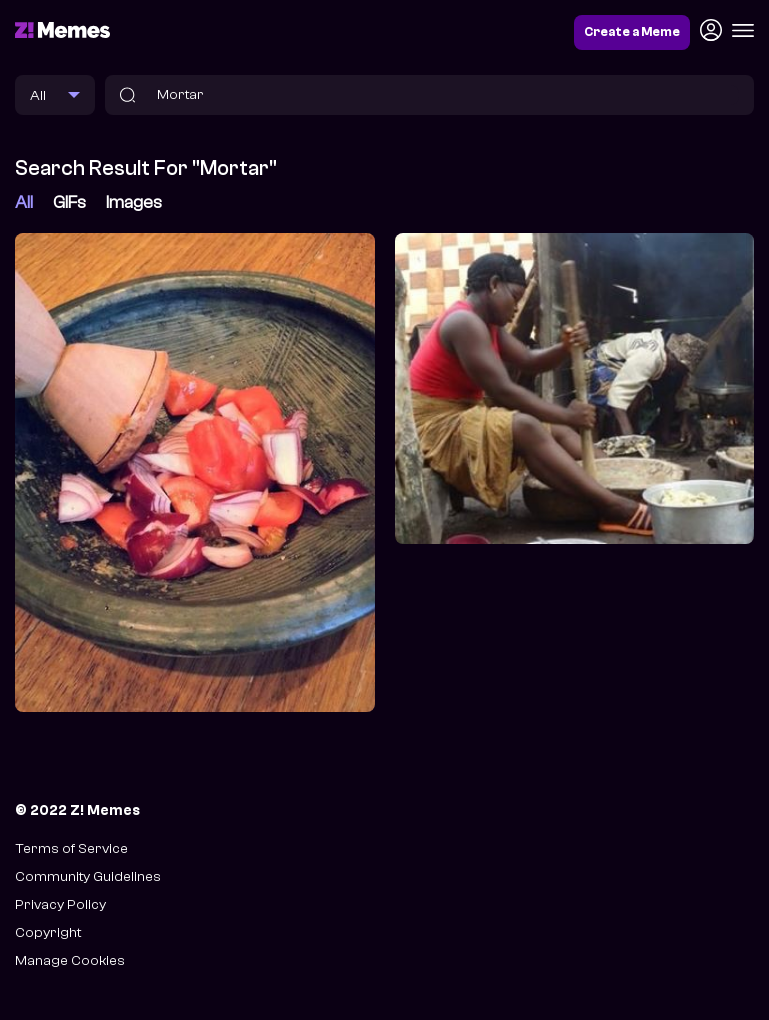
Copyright (48, 932)
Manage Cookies (70, 960)
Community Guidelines (88, 876)
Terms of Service (71, 848)
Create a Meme (632, 32)
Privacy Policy (60, 904)
